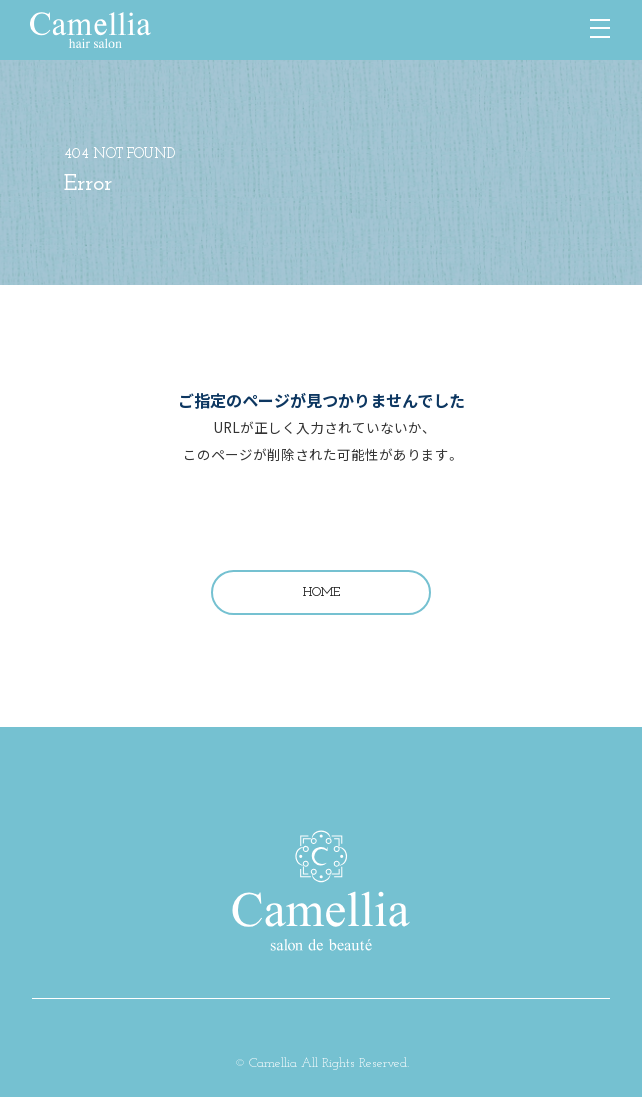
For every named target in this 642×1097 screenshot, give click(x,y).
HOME (321, 592)
